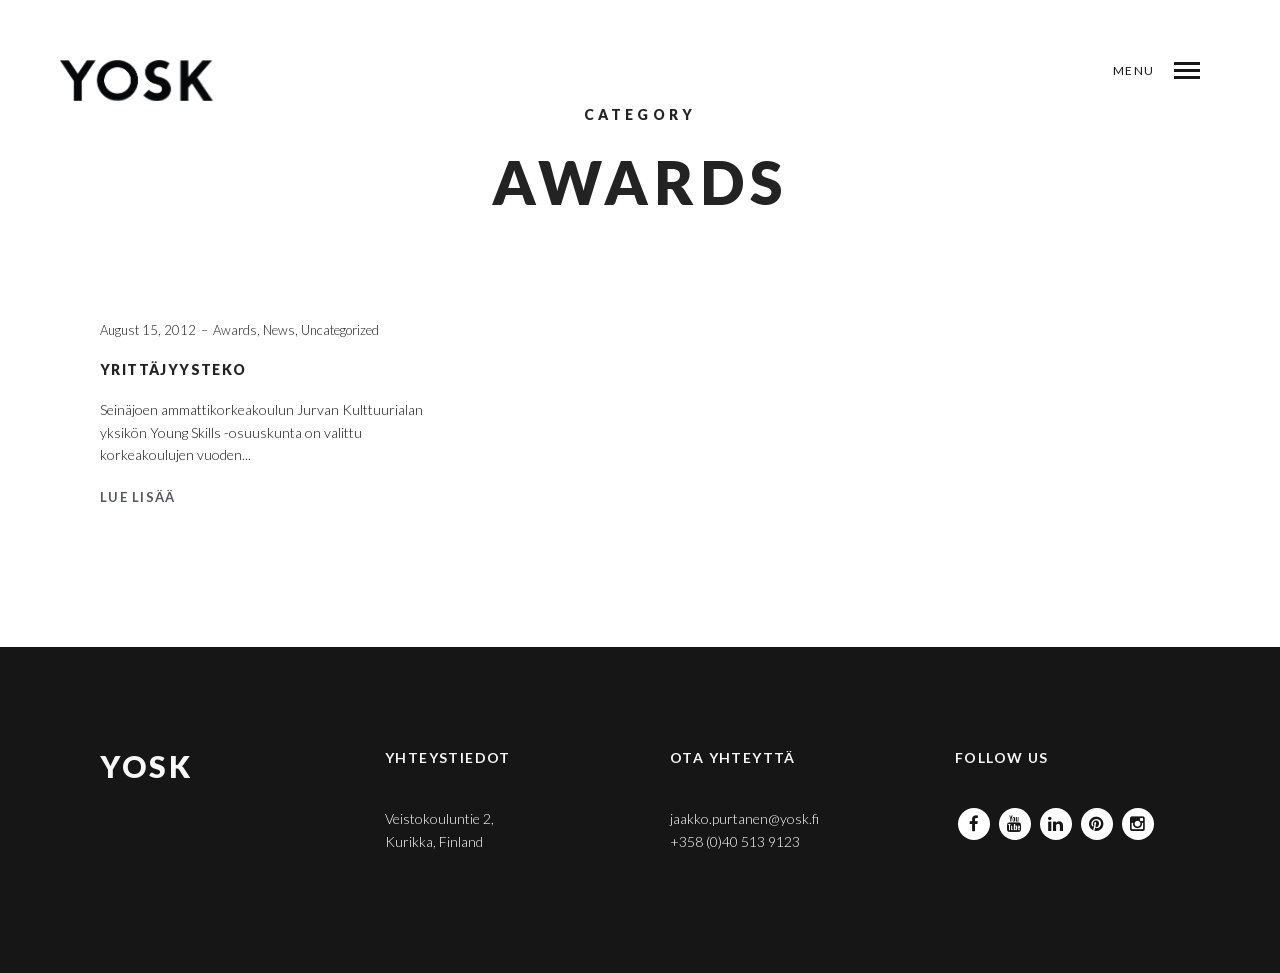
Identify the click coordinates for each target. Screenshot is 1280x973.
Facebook (974, 818)
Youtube (1015, 818)
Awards (235, 330)
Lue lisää (138, 497)
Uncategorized (340, 330)
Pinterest (1097, 818)
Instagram (1138, 818)
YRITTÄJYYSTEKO (173, 369)
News (279, 330)
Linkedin (1056, 818)
